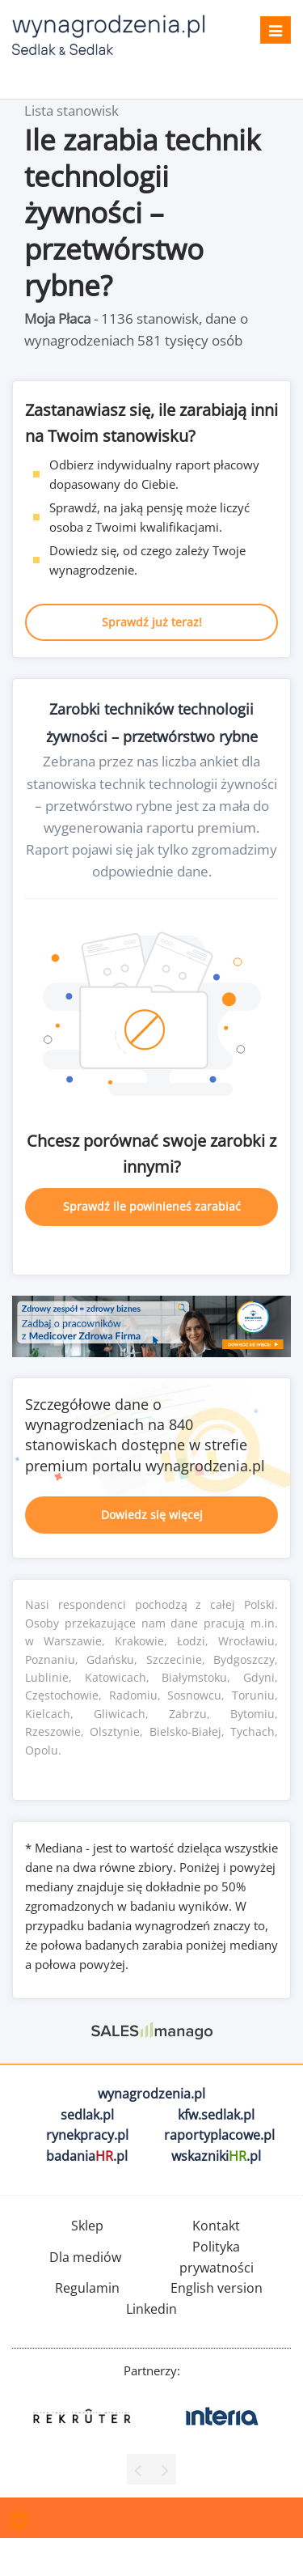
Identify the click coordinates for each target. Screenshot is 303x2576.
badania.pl (87, 2156)
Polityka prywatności (216, 2257)
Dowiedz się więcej (152, 1514)
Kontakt (216, 2225)
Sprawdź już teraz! (152, 622)
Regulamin (87, 2288)
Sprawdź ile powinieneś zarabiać (152, 1206)
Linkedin (151, 2309)
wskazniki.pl (216, 2156)
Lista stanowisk (71, 110)
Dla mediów (85, 2257)
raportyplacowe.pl (219, 2135)
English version (216, 2288)
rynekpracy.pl (87, 2135)
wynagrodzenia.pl (151, 2094)
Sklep (87, 2225)
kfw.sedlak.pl (216, 2115)
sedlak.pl (87, 2115)
